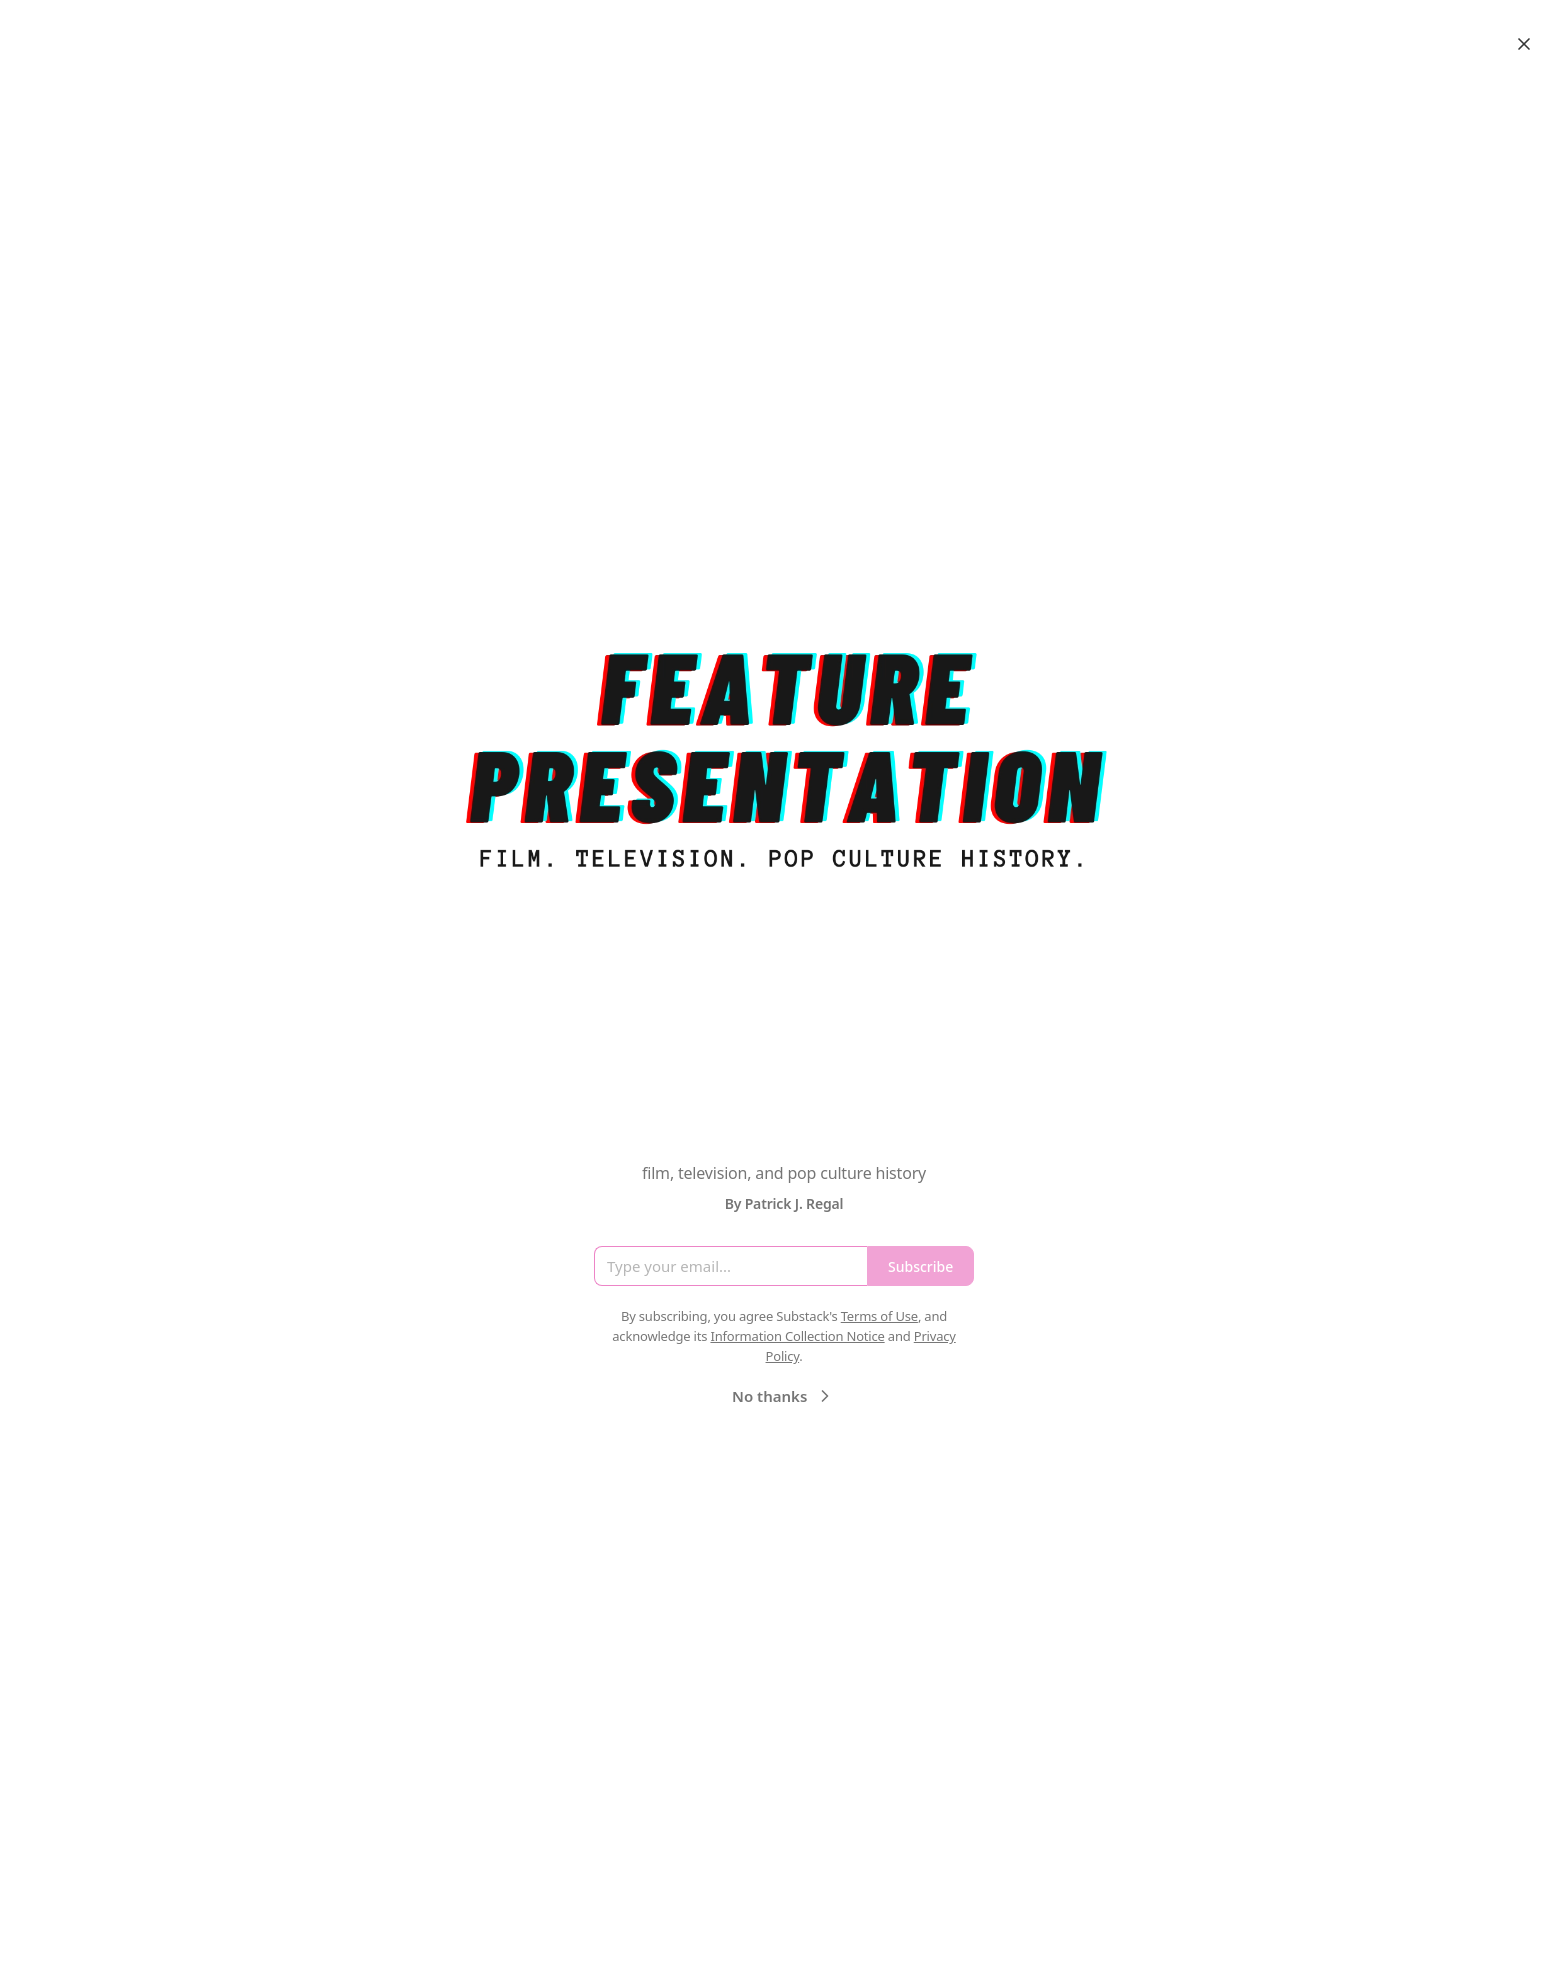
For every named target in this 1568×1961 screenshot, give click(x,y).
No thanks (783, 1396)
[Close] (1524, 44)
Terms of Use (879, 1316)
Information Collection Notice (797, 1336)
